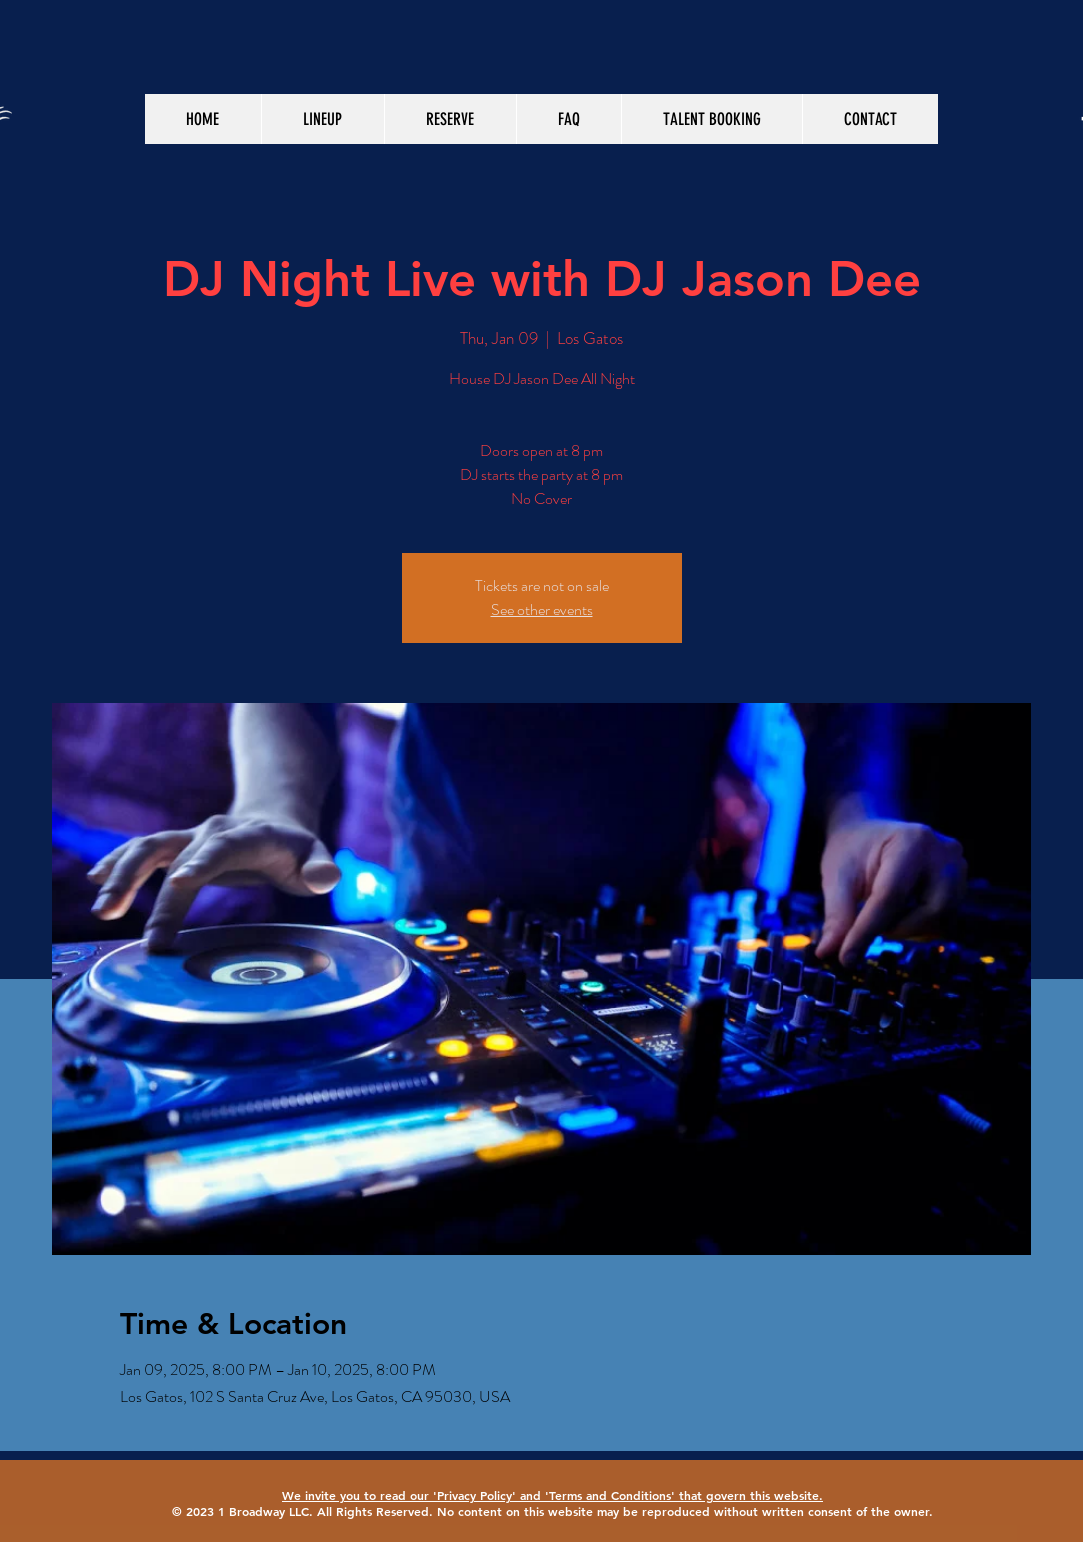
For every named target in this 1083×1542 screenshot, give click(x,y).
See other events (542, 609)
